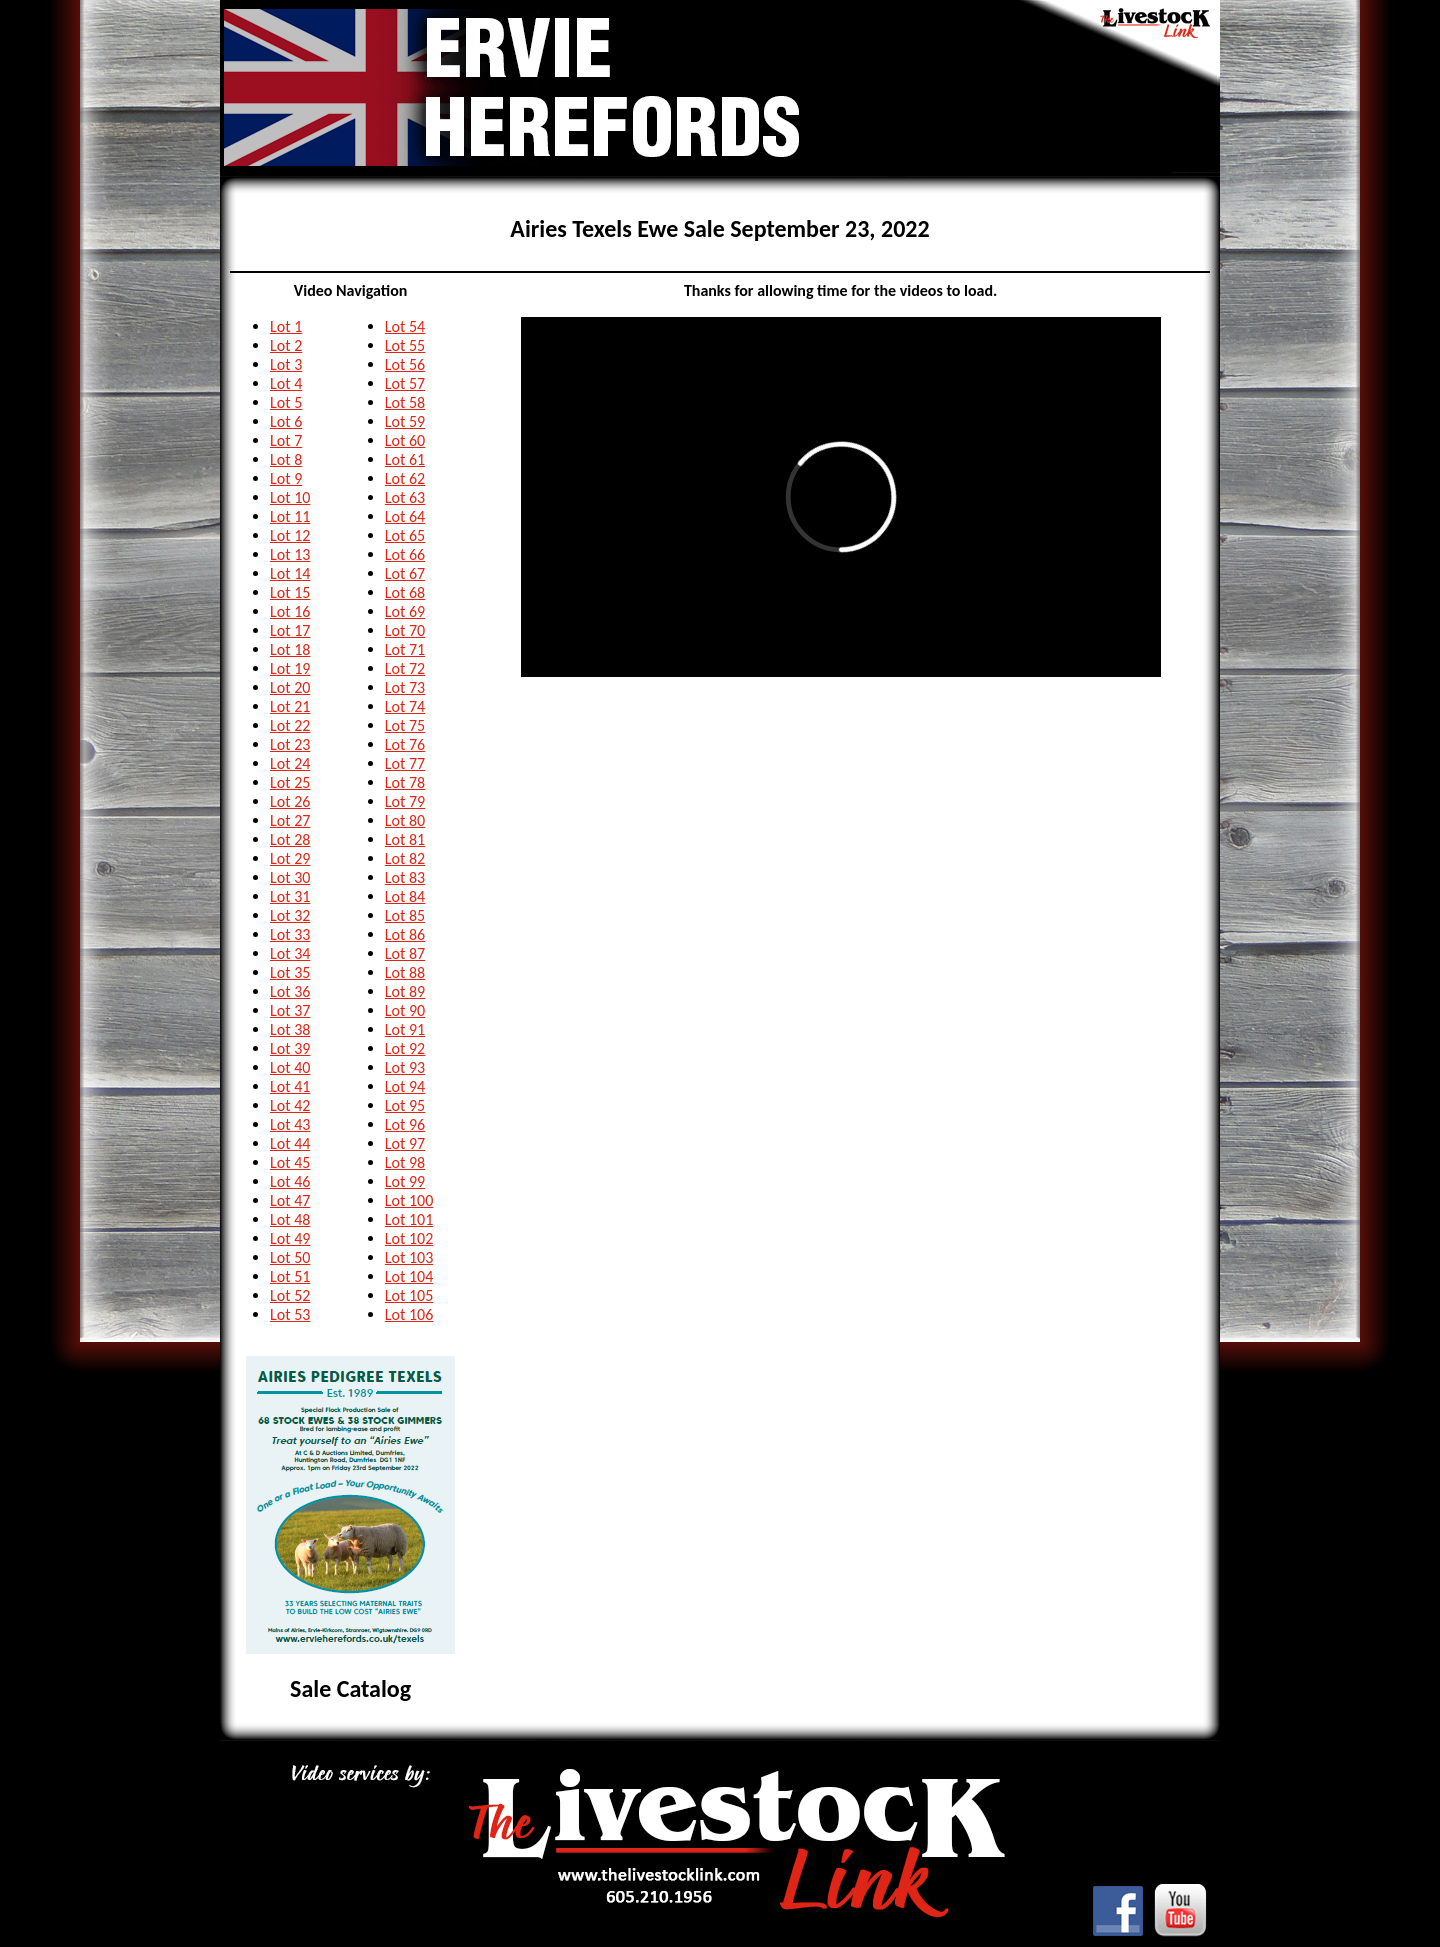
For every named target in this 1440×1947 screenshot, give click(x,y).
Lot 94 (405, 1086)
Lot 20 (290, 687)
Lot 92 (405, 1048)
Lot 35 (290, 972)
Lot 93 (405, 1067)
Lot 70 (405, 630)
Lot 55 (405, 345)
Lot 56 (405, 364)
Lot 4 (286, 383)
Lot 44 (290, 1143)
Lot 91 (405, 1029)
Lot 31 (290, 896)
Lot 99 (405, 1181)
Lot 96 (405, 1124)
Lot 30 (290, 877)
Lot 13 (290, 554)
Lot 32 (290, 915)
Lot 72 (405, 668)
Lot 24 (290, 763)
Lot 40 (290, 1067)
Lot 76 (405, 744)
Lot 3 (286, 364)
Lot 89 (405, 991)
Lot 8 (286, 459)
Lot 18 (290, 649)
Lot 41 (290, 1086)
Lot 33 (290, 934)
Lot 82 (405, 858)
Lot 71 (405, 649)
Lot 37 (290, 1010)
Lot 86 (405, 934)
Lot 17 (290, 630)
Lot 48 (290, 1219)
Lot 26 (290, 801)
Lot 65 (405, 535)
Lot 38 (290, 1029)
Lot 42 (290, 1105)
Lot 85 (405, 915)
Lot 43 (290, 1124)
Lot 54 (405, 326)
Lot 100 (409, 1200)
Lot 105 (409, 1295)
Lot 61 (405, 459)
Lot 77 (405, 763)
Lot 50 (290, 1257)
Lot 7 (286, 440)
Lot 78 (405, 782)
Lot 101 (409, 1219)
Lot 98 (405, 1162)
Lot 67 (405, 573)
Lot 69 (405, 611)
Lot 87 (405, 953)
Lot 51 (290, 1276)
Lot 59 (405, 421)
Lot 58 (405, 402)
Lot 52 (290, 1295)
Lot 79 (405, 801)
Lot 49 (290, 1238)
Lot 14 (290, 573)
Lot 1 (286, 326)
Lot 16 (290, 611)
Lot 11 (290, 516)
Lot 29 (290, 858)
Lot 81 (405, 839)
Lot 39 (290, 1048)
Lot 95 (405, 1105)
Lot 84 (405, 896)
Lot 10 (290, 497)
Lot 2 (286, 345)
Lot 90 (405, 1010)
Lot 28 (290, 839)
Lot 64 (405, 516)
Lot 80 (405, 820)
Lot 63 (405, 497)
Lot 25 (290, 782)
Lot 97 (405, 1143)
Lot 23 (290, 744)
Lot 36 (290, 991)
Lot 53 (290, 1314)
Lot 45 (290, 1162)
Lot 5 (286, 402)
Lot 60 (405, 440)
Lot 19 (290, 668)
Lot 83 (405, 877)
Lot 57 (405, 383)
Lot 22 (290, 725)
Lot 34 (290, 953)
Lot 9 (286, 478)
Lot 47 (290, 1200)
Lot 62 (405, 478)
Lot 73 (405, 687)
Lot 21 (290, 706)
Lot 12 (290, 535)
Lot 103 (409, 1257)
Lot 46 (290, 1181)
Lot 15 (290, 592)
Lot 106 (409, 1314)
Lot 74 (405, 706)
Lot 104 (409, 1276)
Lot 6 (286, 421)
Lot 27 (290, 820)
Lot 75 (405, 725)
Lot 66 (405, 554)
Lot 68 (405, 592)
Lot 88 (405, 972)
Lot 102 (409, 1238)
